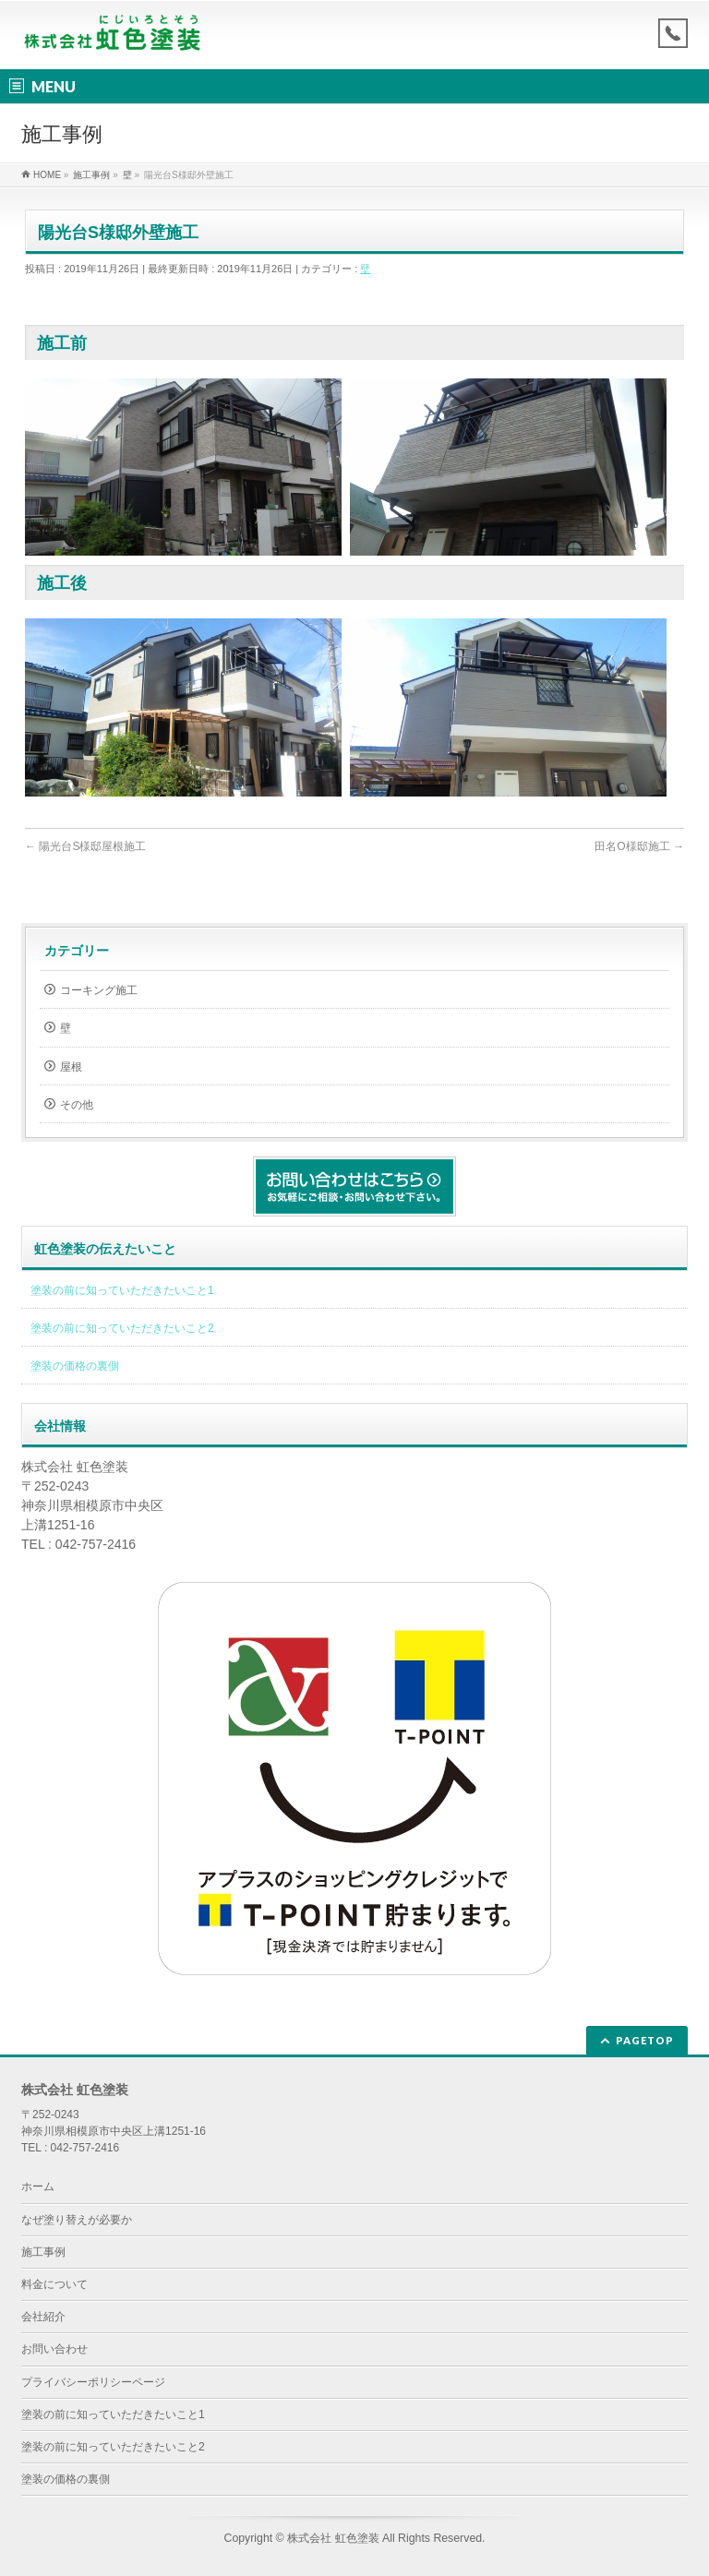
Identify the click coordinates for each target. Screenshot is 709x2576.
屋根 (71, 1066)
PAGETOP (645, 2040)
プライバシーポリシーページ (93, 2382)
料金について (54, 2284)
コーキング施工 (99, 990)
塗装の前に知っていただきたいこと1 (122, 1290)
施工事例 (43, 2252)
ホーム (37, 2186)
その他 (76, 1104)
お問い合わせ (54, 2348)
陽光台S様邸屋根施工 (85, 846)
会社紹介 (43, 2316)
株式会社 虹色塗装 (333, 2538)
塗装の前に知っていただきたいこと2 (122, 1328)
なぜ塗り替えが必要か (76, 2219)
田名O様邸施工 (639, 846)
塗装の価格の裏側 (74, 1366)
